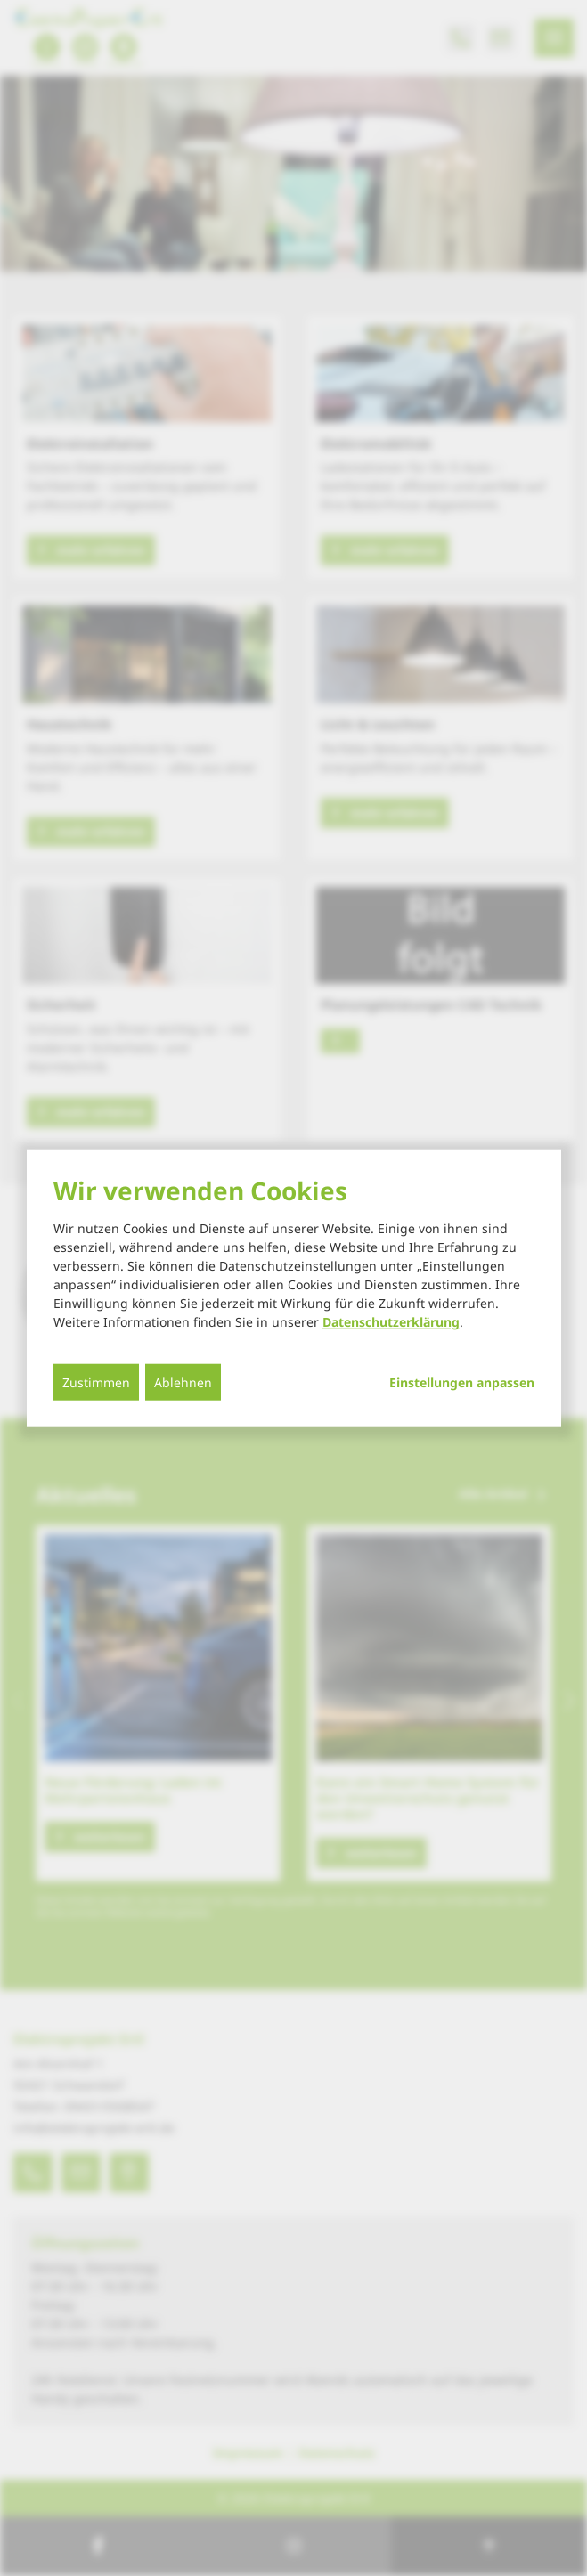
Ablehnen (183, 1382)
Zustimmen (96, 1382)
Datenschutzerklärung (391, 1321)
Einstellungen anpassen (461, 1383)
